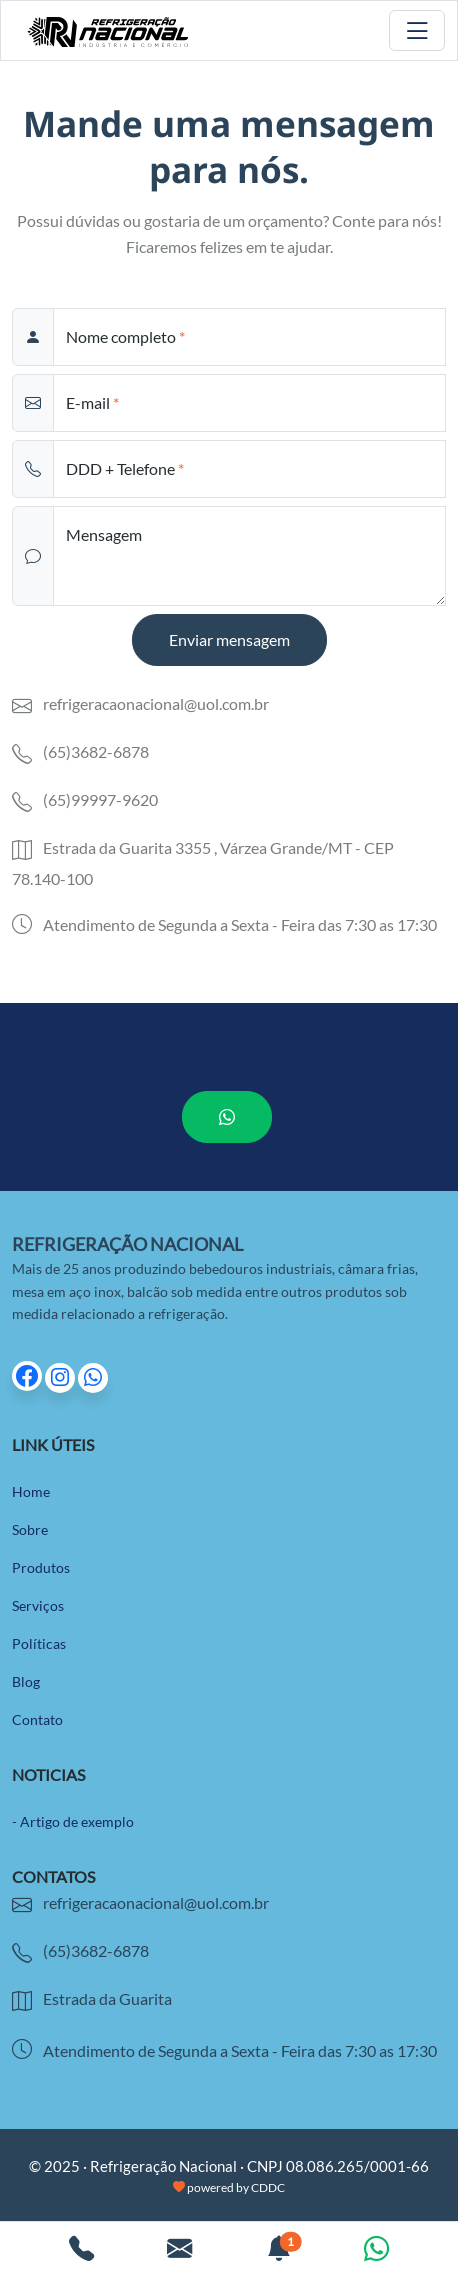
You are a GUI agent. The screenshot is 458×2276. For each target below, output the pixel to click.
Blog (26, 1681)
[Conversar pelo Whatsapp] (376, 2251)
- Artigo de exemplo (73, 1821)
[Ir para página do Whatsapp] (93, 1377)
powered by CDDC (229, 2187)
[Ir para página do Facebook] (28, 1377)
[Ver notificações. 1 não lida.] (278, 2251)
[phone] (249, 469)
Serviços (38, 1605)
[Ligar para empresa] (81, 2251)
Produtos (41, 1567)
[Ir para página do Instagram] (61, 1377)
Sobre (30, 1529)
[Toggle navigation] (417, 30)
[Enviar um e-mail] (179, 2251)
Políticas (39, 1643)
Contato (37, 1719)
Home (31, 1491)
